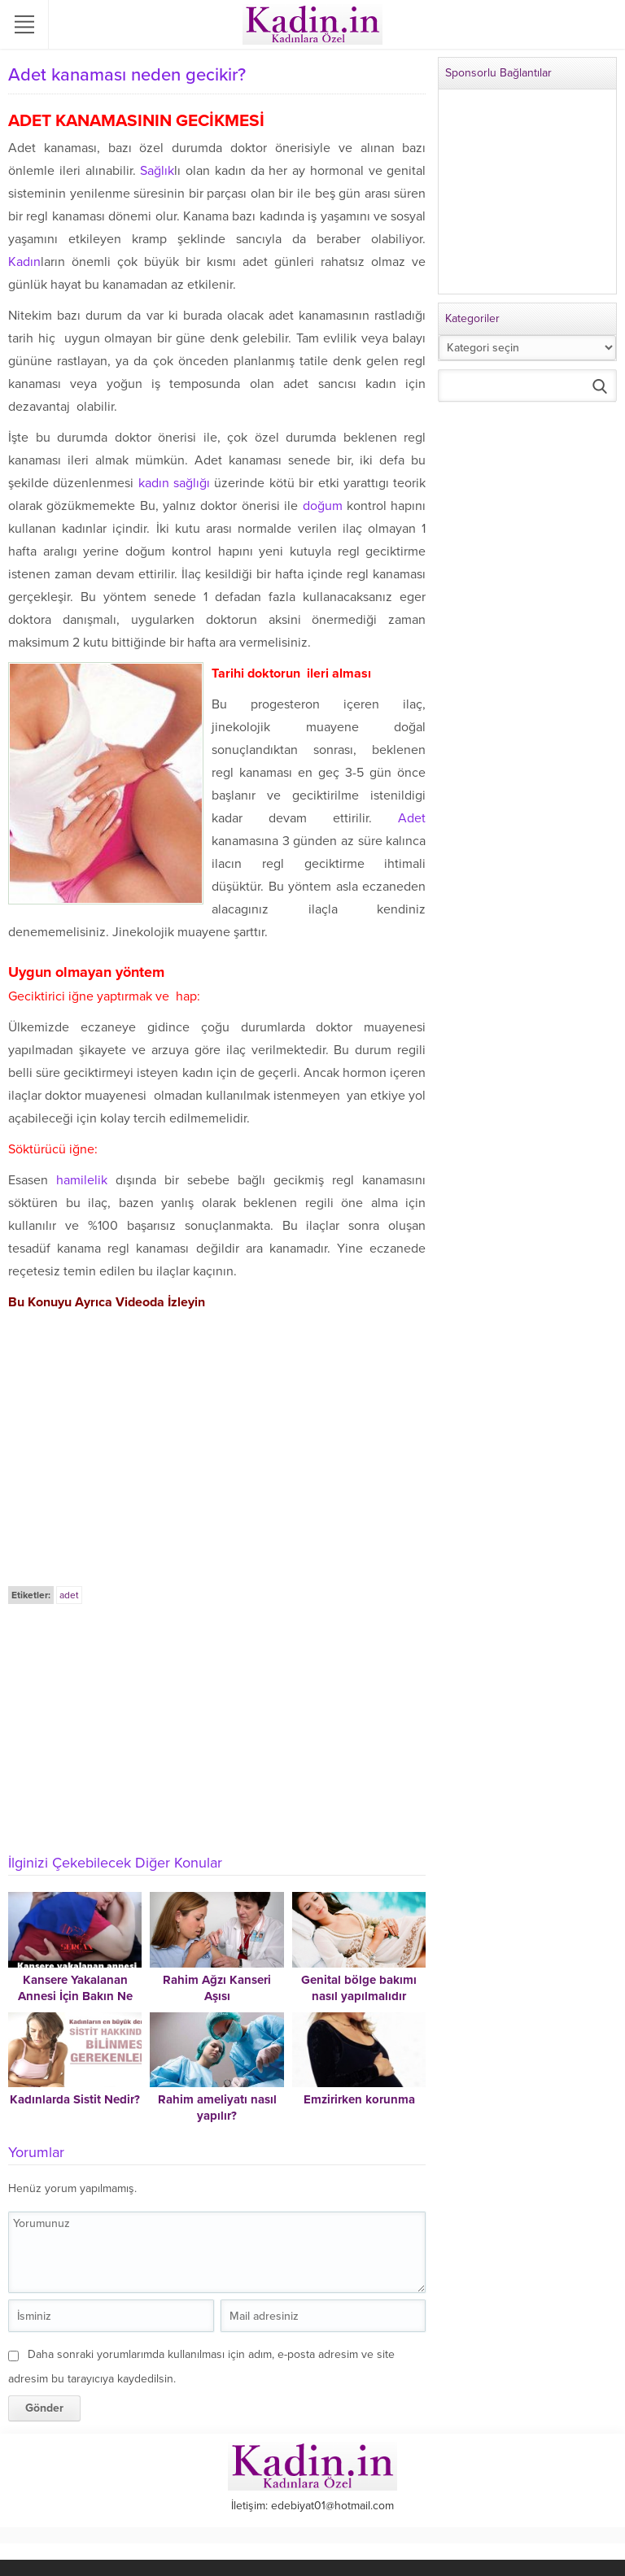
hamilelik (81, 1180)
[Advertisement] (217, 1728)
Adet (412, 818)
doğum (323, 506)
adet (69, 1595)
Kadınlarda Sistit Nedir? (75, 2099)
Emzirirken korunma (359, 2099)
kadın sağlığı (174, 483)
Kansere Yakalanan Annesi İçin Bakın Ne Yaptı (75, 1996)
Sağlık (157, 171)
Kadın (24, 262)
